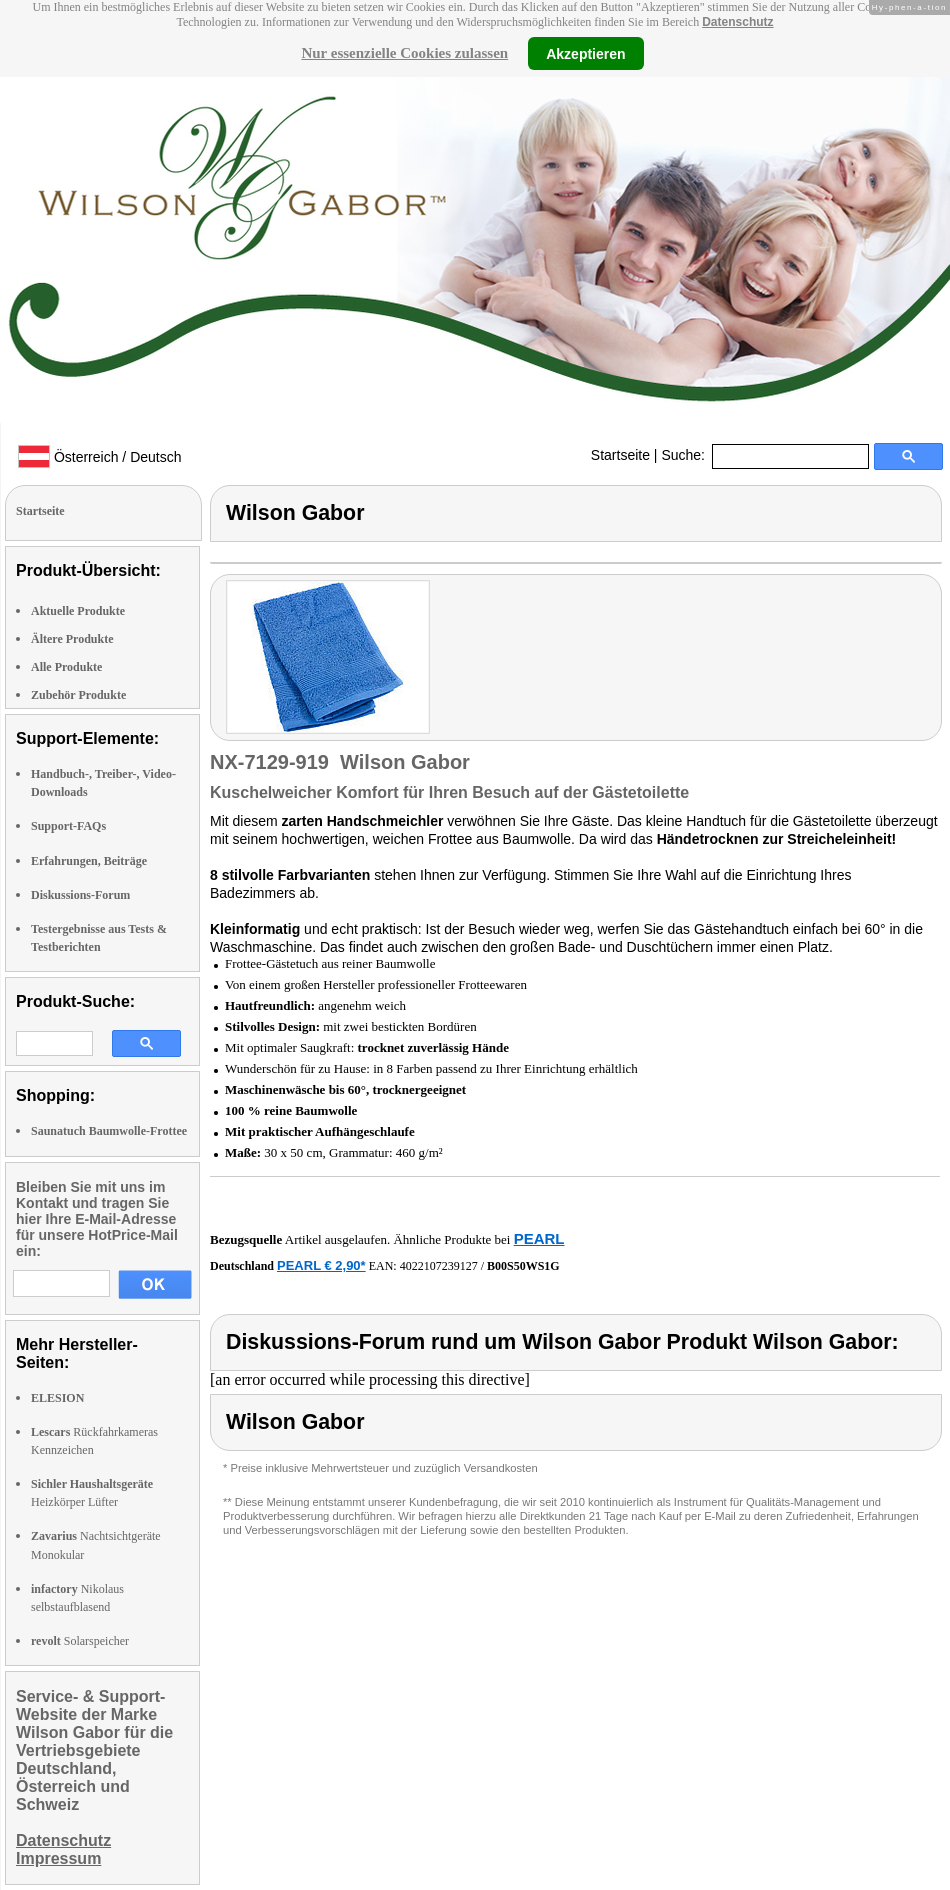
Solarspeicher (80, 1641)
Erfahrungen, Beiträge (89, 861)
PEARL (539, 1238)
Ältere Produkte (72, 639)
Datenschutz (737, 22)
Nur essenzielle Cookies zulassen (404, 53)
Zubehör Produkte (78, 695)
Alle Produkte (66, 667)
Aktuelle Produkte (78, 611)
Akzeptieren (585, 53)
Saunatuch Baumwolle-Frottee (109, 1131)
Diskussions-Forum (80, 895)
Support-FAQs (68, 826)
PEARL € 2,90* (321, 1265)
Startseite (620, 455)
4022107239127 (439, 1266)
